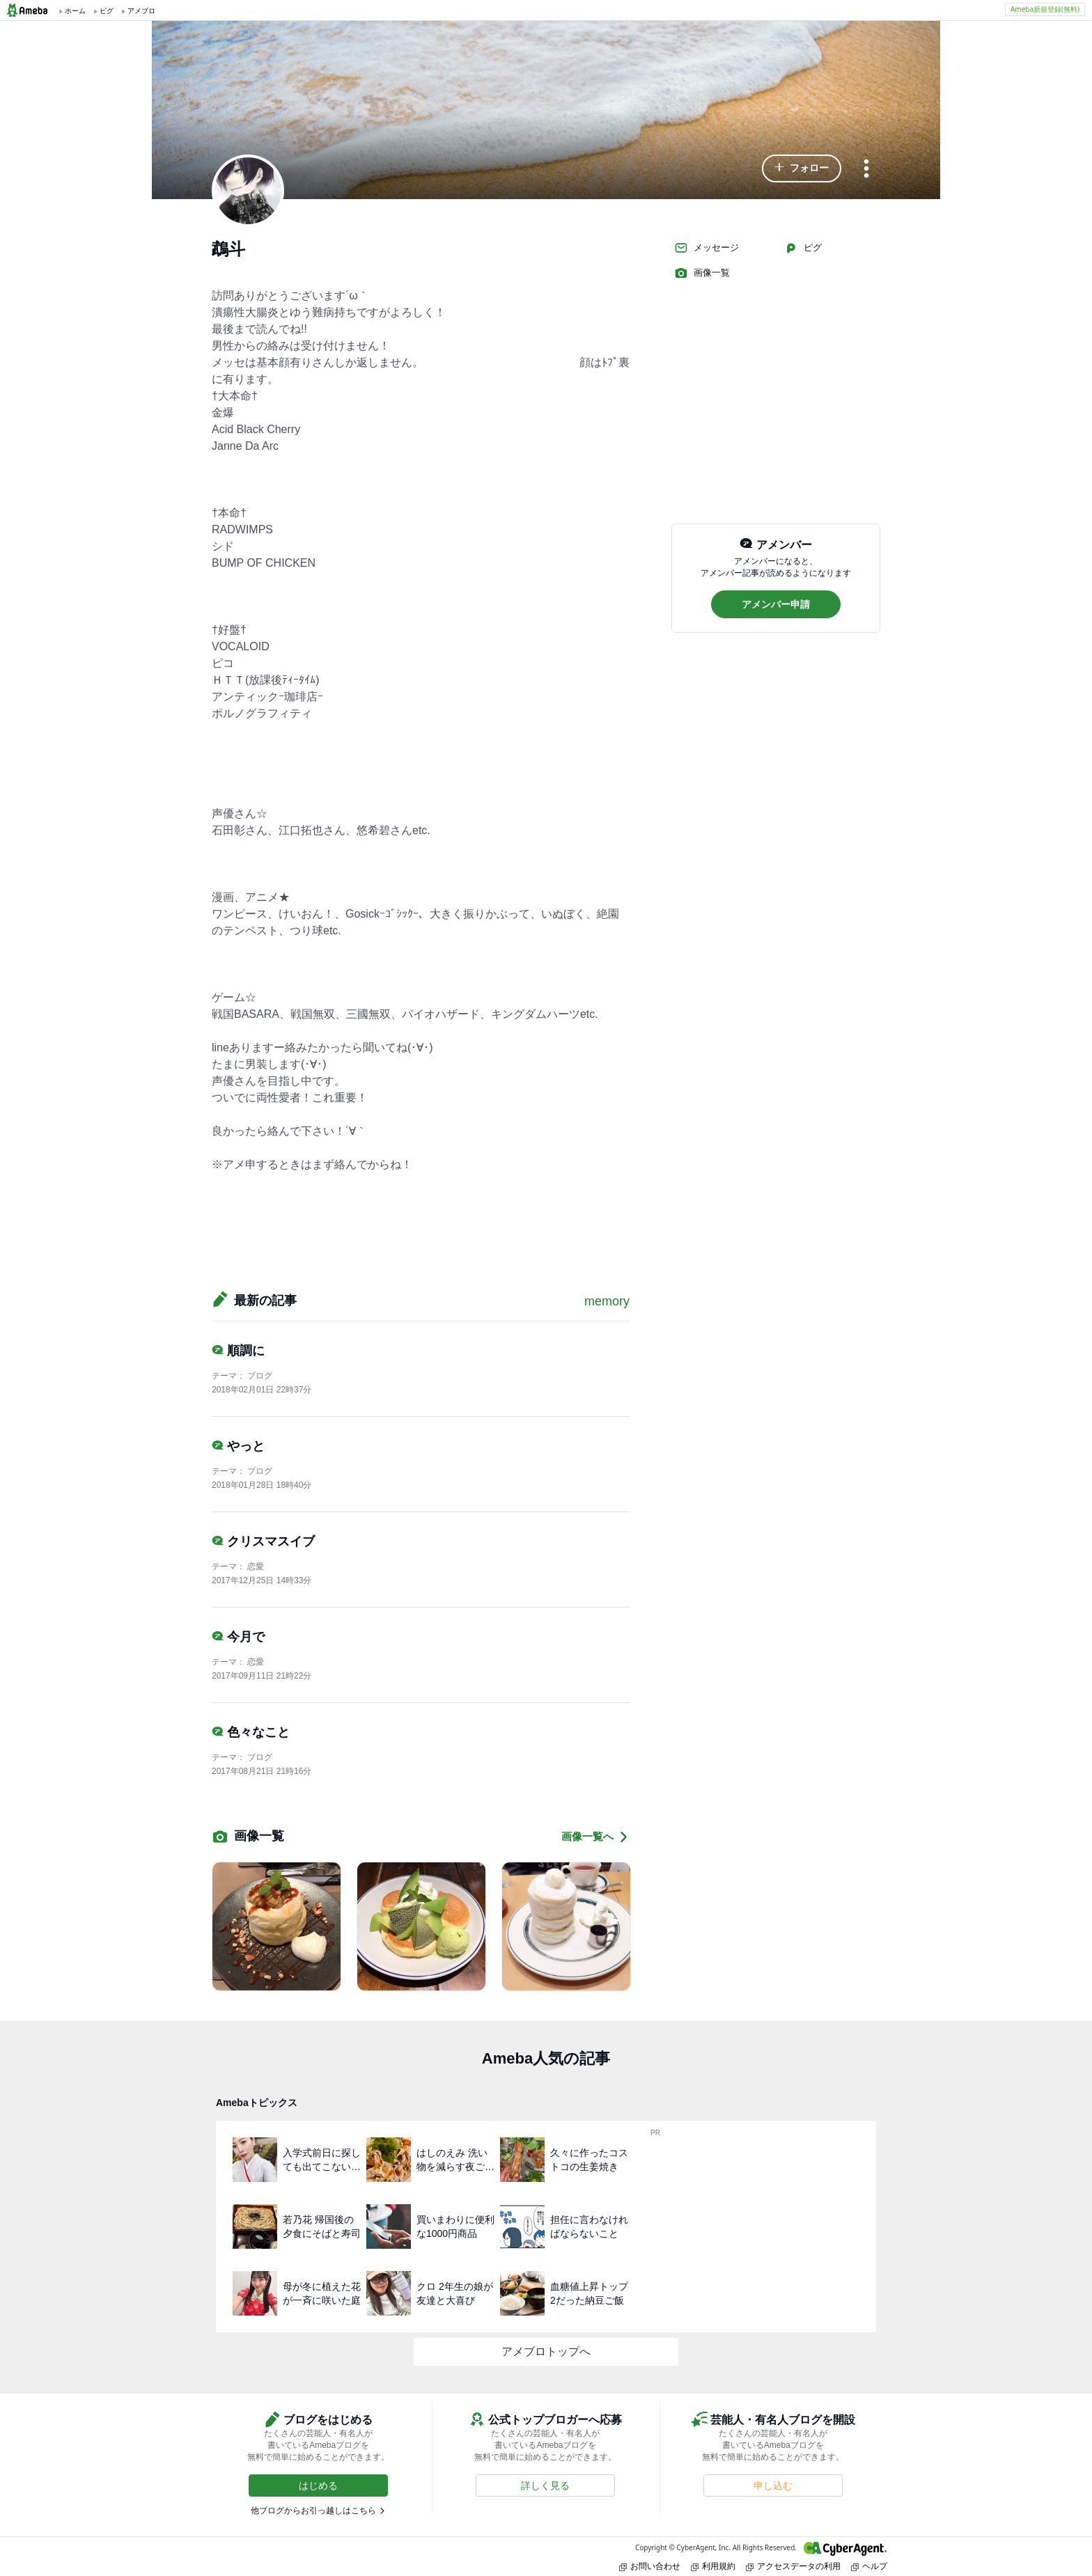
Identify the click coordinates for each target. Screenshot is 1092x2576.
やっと (238, 1446)
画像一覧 (702, 273)
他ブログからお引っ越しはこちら (313, 2510)
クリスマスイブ (263, 1541)
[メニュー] (866, 169)
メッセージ (706, 248)
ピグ (803, 248)
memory (607, 1301)
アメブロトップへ (546, 2351)
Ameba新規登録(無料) (1045, 9)
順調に (238, 1351)
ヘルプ (869, 2566)
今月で (238, 1637)
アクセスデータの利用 (793, 2566)
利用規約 (713, 2566)
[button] (801, 168)
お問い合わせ (649, 2566)
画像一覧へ (595, 1837)
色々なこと (251, 1732)
